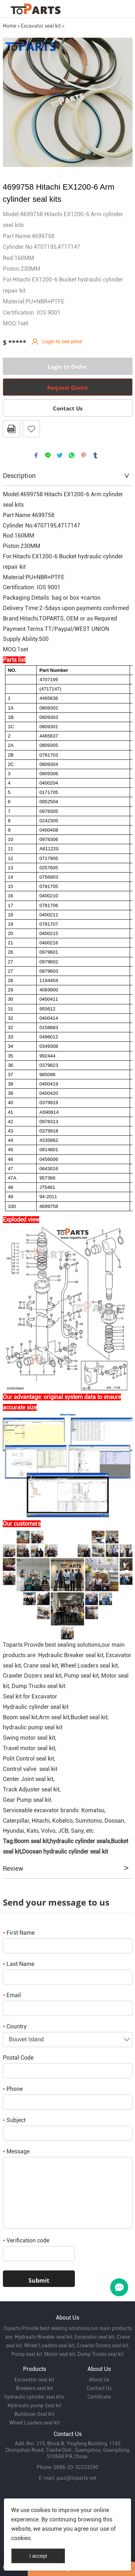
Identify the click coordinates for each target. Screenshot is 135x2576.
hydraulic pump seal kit (32, 1727)
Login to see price (62, 341)
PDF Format (11, 428)
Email (12, 1995)
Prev (12, 102)
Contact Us (67, 408)
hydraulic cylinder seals (80, 1841)
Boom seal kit (31, 1841)
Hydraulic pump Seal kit (35, 2405)
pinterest (83, 455)
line (47, 455)
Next (123, 102)
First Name (19, 1932)
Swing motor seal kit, (29, 1737)
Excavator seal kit (41, 26)
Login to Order (67, 366)
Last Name (18, 1964)
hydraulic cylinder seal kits (34, 2397)
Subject (14, 2120)
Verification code (26, 2240)
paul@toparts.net (76, 2478)
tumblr (95, 455)
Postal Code (18, 2057)
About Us (99, 2379)
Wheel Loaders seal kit (34, 2423)
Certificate (99, 2397)
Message (16, 2151)
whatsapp (71, 455)
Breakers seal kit (34, 2388)
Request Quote (67, 387)
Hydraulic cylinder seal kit (35, 1706)
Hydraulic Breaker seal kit (70, 1655)
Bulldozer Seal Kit (34, 2414)
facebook (36, 455)
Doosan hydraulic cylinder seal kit (65, 1851)
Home (9, 26)
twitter (59, 455)
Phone (13, 2089)
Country (15, 2026)
